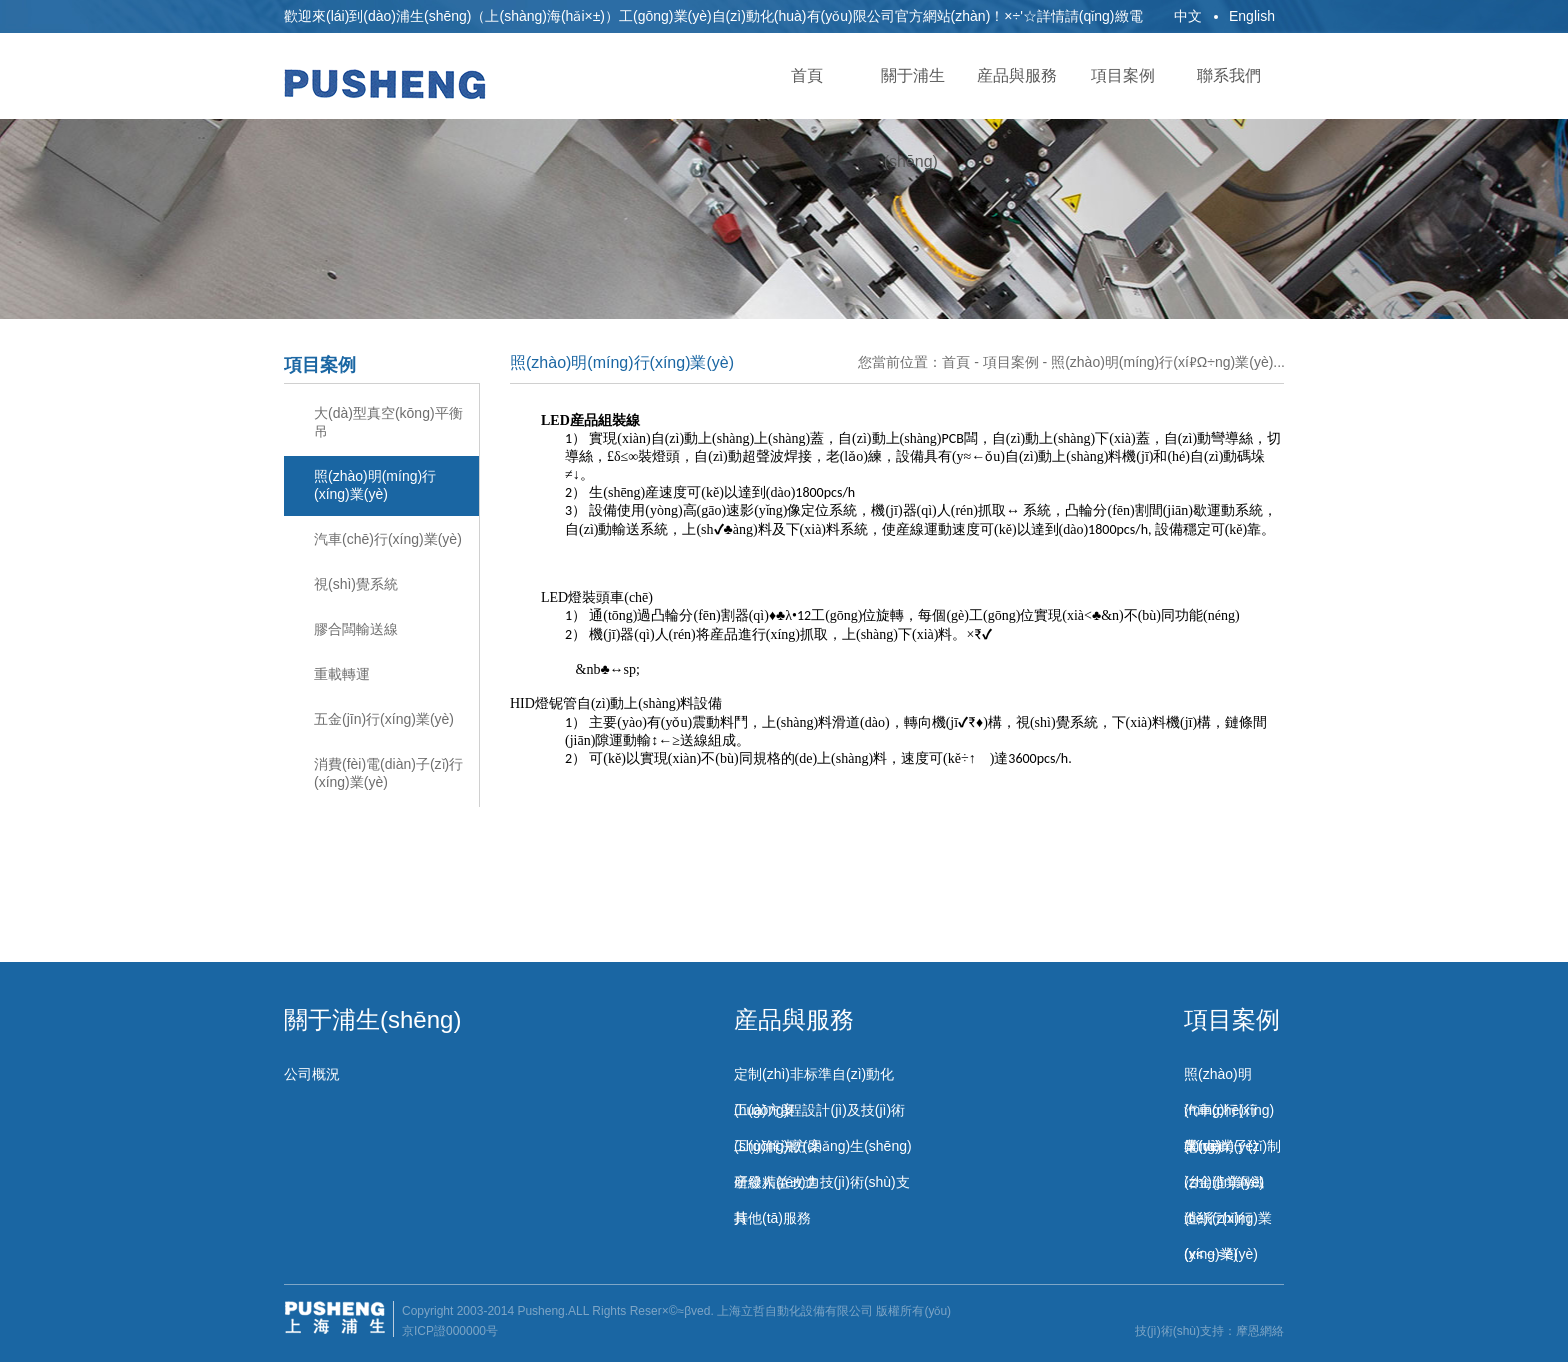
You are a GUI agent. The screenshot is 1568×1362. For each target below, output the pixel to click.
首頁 (807, 75)
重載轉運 (342, 674)
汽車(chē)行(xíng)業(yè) (388, 539)
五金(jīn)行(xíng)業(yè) (384, 719)
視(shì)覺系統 (356, 584)
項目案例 (1125, 75)
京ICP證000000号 (450, 1331)
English (1252, 16)
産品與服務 (1019, 75)
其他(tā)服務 (772, 1218)
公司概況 (312, 1074)
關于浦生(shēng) (372, 1019)
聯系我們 (1231, 75)
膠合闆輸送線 (356, 629)
